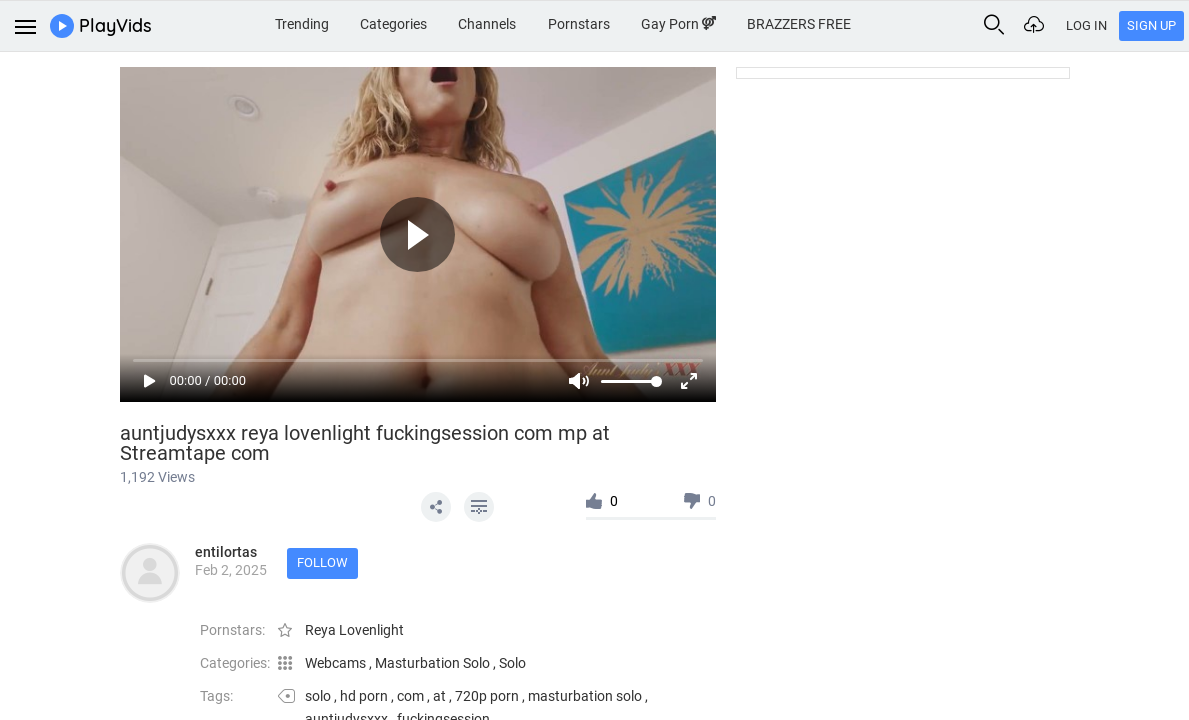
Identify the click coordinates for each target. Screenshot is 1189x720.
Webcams (337, 663)
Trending (302, 24)
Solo (512, 663)
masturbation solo (585, 696)
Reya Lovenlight (354, 630)
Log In (1086, 25)
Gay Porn (678, 24)
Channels (487, 24)
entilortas (226, 552)
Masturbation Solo (434, 663)
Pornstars (579, 24)
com (410, 696)
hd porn (364, 696)
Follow (322, 562)
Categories (393, 24)
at (439, 696)
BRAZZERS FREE (799, 24)
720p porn (487, 696)
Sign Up (1151, 25)
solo (318, 696)
